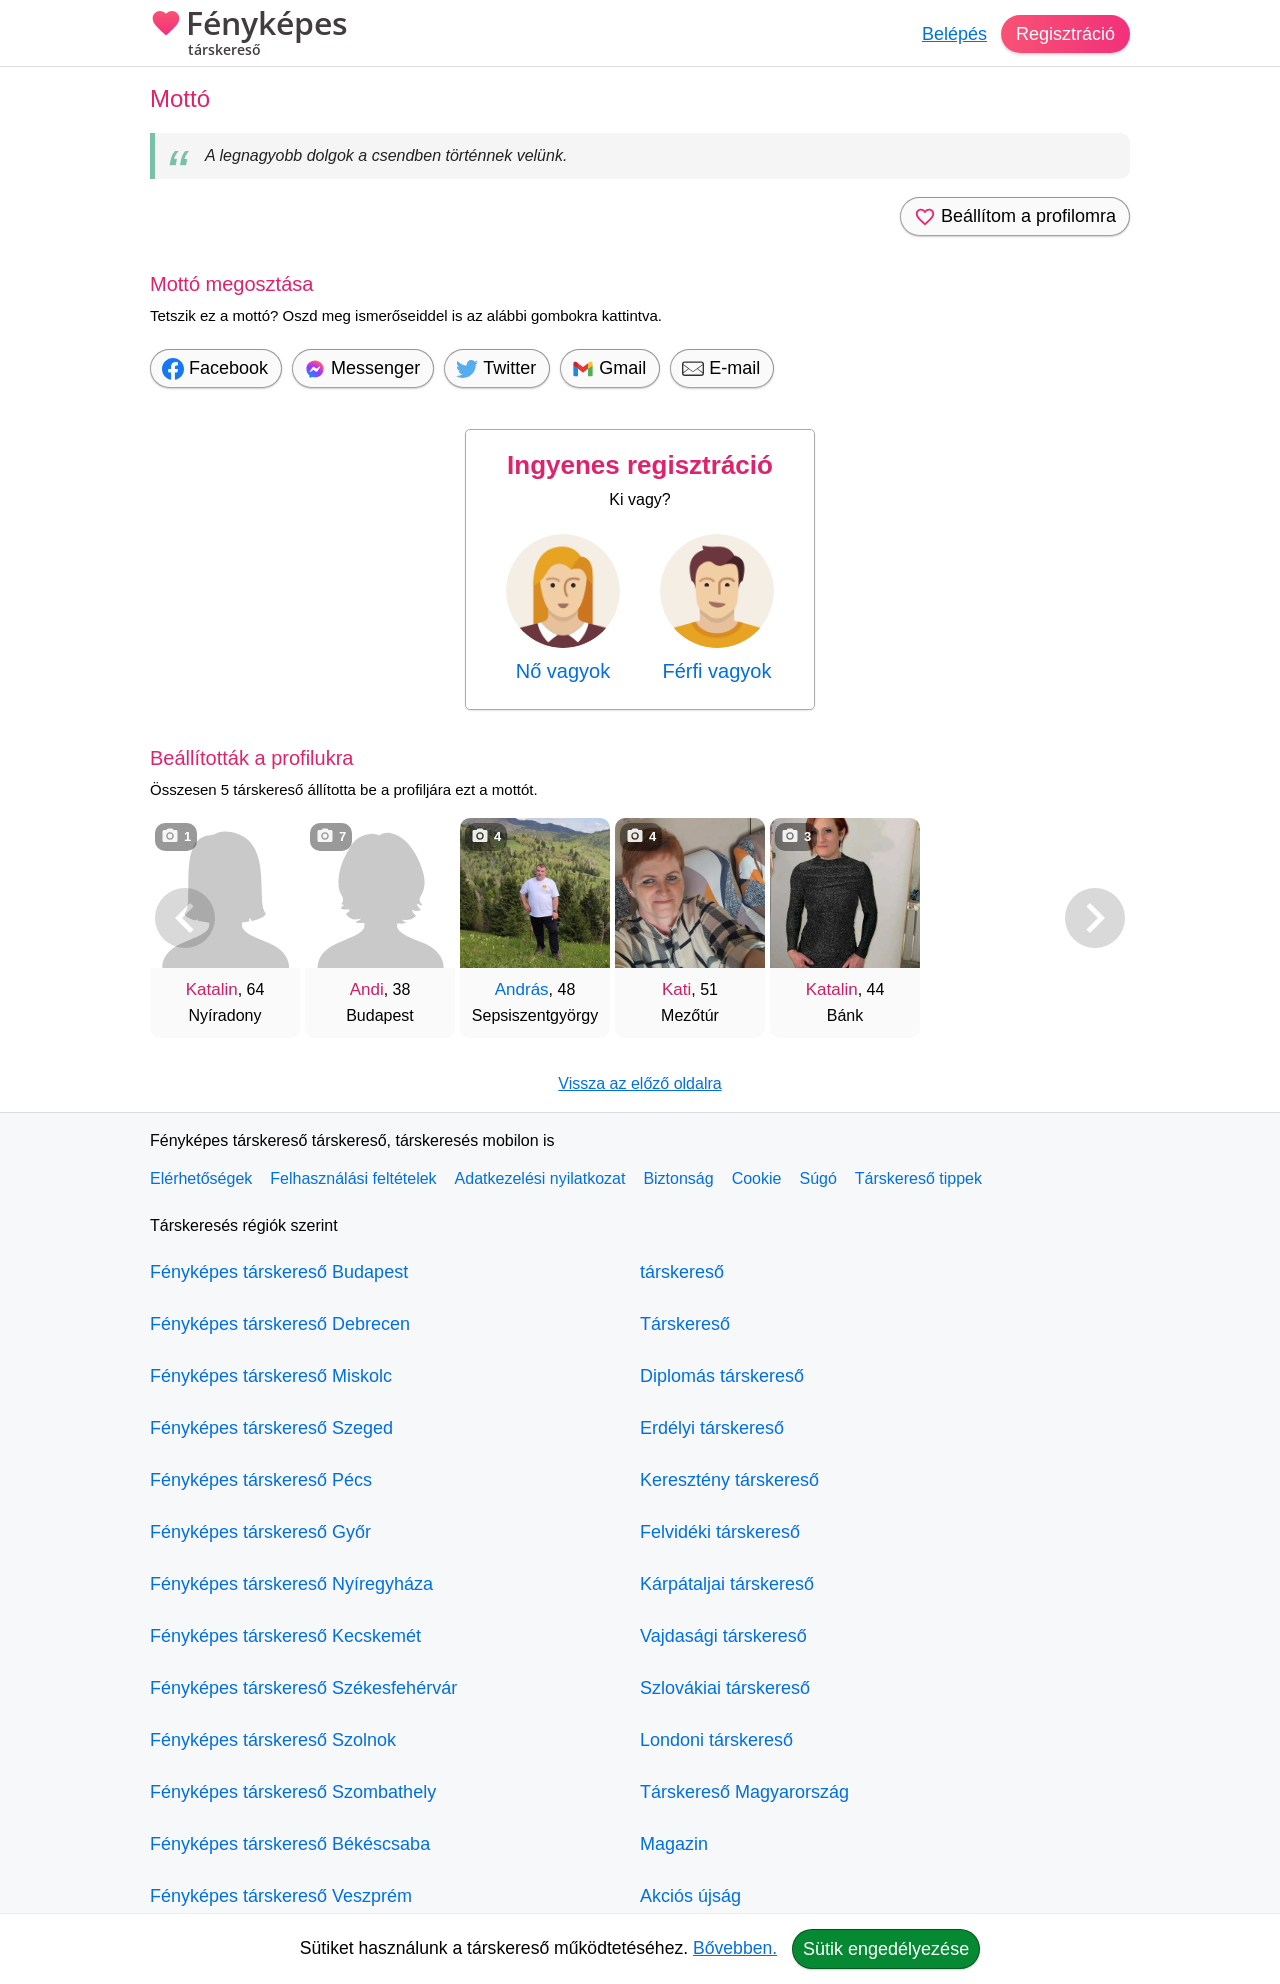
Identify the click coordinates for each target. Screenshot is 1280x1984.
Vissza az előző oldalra (639, 1083)
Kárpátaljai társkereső (727, 1584)
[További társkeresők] (1095, 918)
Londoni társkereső (716, 1740)
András (522, 989)
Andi (367, 989)
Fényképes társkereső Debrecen (280, 1324)
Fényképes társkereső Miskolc (271, 1376)
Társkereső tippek (918, 1178)
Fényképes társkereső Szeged (271, 1428)
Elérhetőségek (201, 1178)
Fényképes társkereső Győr (260, 1532)
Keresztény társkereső (729, 1480)
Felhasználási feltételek (353, 1178)
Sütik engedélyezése (886, 1949)
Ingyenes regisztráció (640, 465)
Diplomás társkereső (722, 1376)
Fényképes (249, 35)
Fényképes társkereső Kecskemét (285, 1636)
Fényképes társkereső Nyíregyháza (291, 1584)
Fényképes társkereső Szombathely (293, 1792)
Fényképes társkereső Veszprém (281, 1896)
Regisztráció (1065, 34)
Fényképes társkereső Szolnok (273, 1740)
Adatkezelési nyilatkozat (540, 1178)
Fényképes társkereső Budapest (279, 1272)
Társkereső (685, 1324)
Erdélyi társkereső (712, 1428)
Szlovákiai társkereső (725, 1688)
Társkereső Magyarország (744, 1792)
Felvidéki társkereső (720, 1532)
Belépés (954, 34)
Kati (676, 989)
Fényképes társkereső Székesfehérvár (303, 1688)
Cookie (757, 1178)
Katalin (212, 989)
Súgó (817, 1178)
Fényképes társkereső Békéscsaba (290, 1844)
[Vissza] (185, 918)
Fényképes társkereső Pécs (261, 1480)
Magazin (674, 1844)
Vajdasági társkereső (723, 1636)
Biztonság (678, 1178)
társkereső (682, 1272)
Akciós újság (690, 1896)
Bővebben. (735, 1948)
